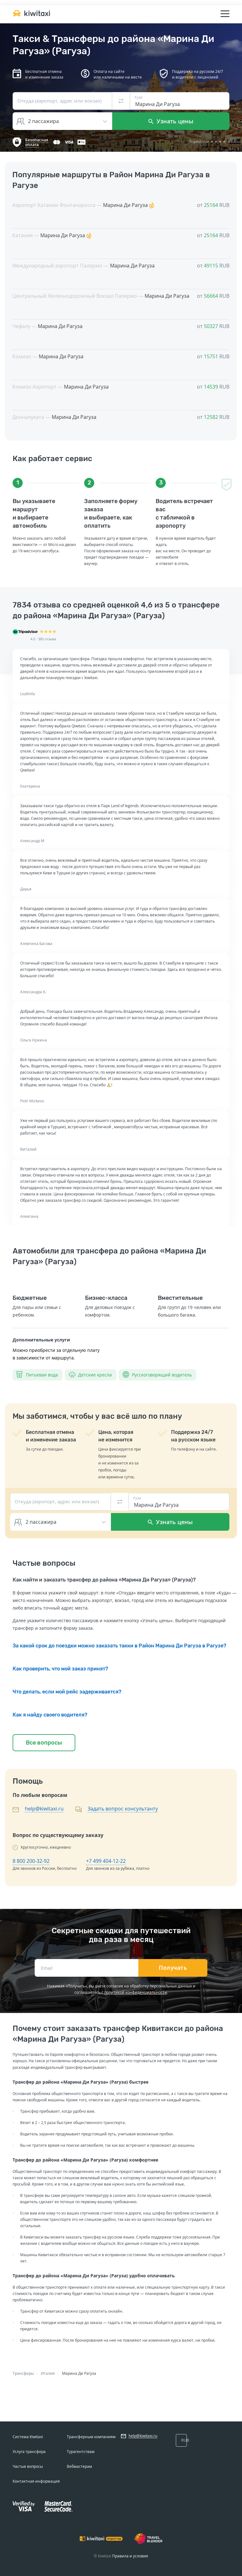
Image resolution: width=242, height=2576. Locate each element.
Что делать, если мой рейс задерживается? (67, 1692)
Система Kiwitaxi (28, 2436)
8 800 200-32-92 (31, 1860)
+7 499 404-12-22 (106, 1860)
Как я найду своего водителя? (50, 1715)
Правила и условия (130, 2556)
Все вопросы (44, 1742)
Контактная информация (36, 2481)
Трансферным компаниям (91, 2436)
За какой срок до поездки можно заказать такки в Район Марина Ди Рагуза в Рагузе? (119, 1646)
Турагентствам (81, 2451)
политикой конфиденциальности (135, 1992)
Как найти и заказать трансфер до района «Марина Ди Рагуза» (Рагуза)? (104, 1580)
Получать (173, 1967)
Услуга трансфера (29, 2451)
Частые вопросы (28, 2466)
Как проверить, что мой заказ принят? (60, 1669)
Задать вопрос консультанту (123, 1808)
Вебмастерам (79, 2466)
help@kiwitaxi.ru (44, 1808)
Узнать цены (170, 121)
